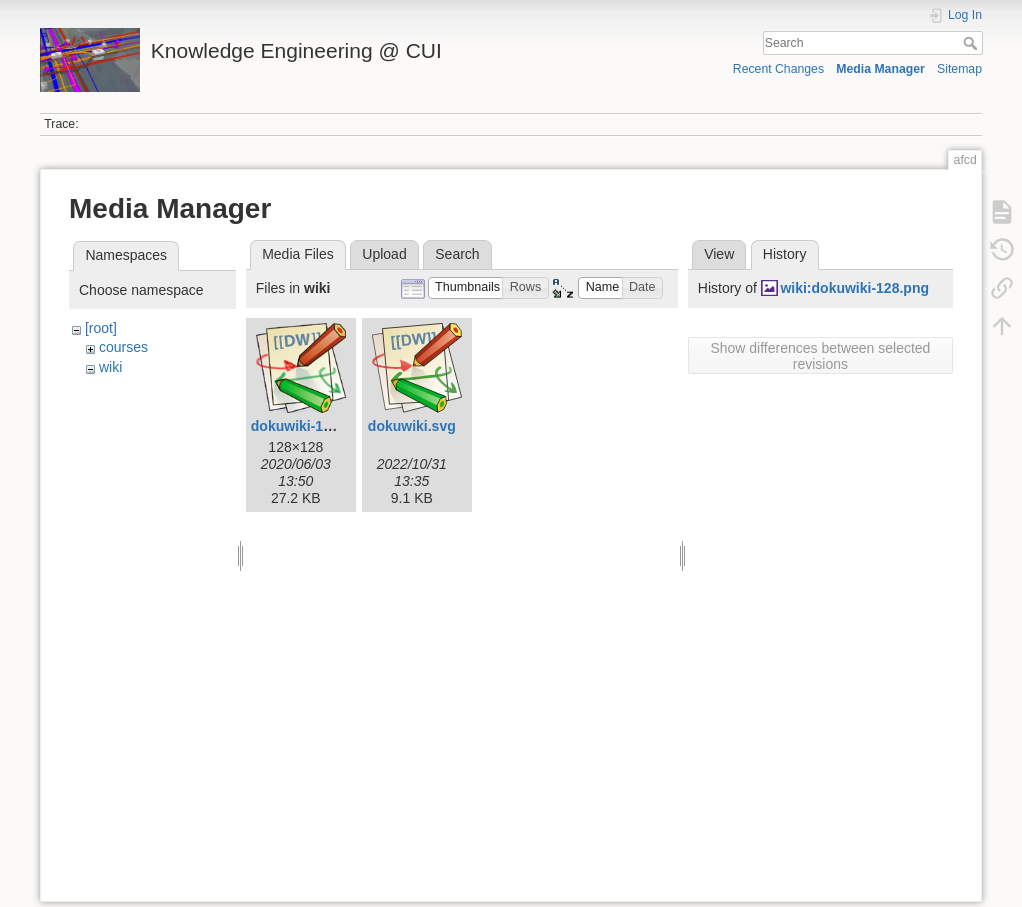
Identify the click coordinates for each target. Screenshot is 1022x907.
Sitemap (959, 69)
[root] (101, 328)
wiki (110, 367)
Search (972, 43)
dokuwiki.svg (412, 426)
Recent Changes (778, 69)
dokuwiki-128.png (309, 426)
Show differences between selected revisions (820, 356)
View (719, 254)
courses (123, 347)
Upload (384, 254)
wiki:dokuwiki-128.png (854, 288)
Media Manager (880, 69)
